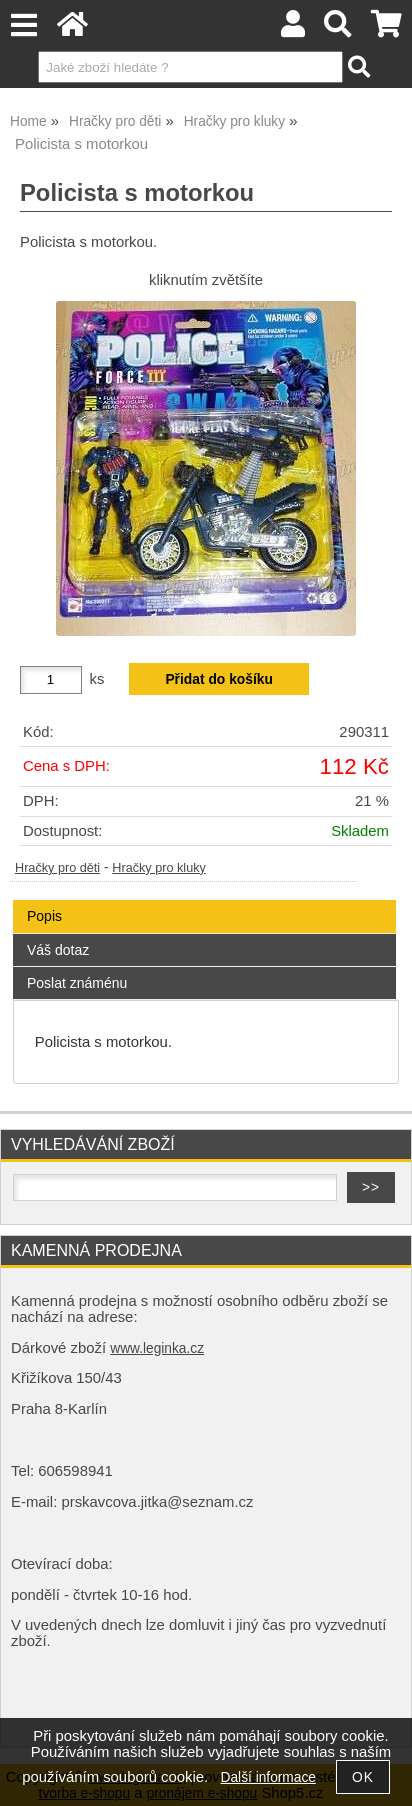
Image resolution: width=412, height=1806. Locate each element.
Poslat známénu (77, 983)
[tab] (204, 900)
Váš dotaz (58, 950)
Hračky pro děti (57, 868)
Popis (44, 916)
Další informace (268, 1777)
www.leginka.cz (157, 1348)
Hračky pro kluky (159, 868)
